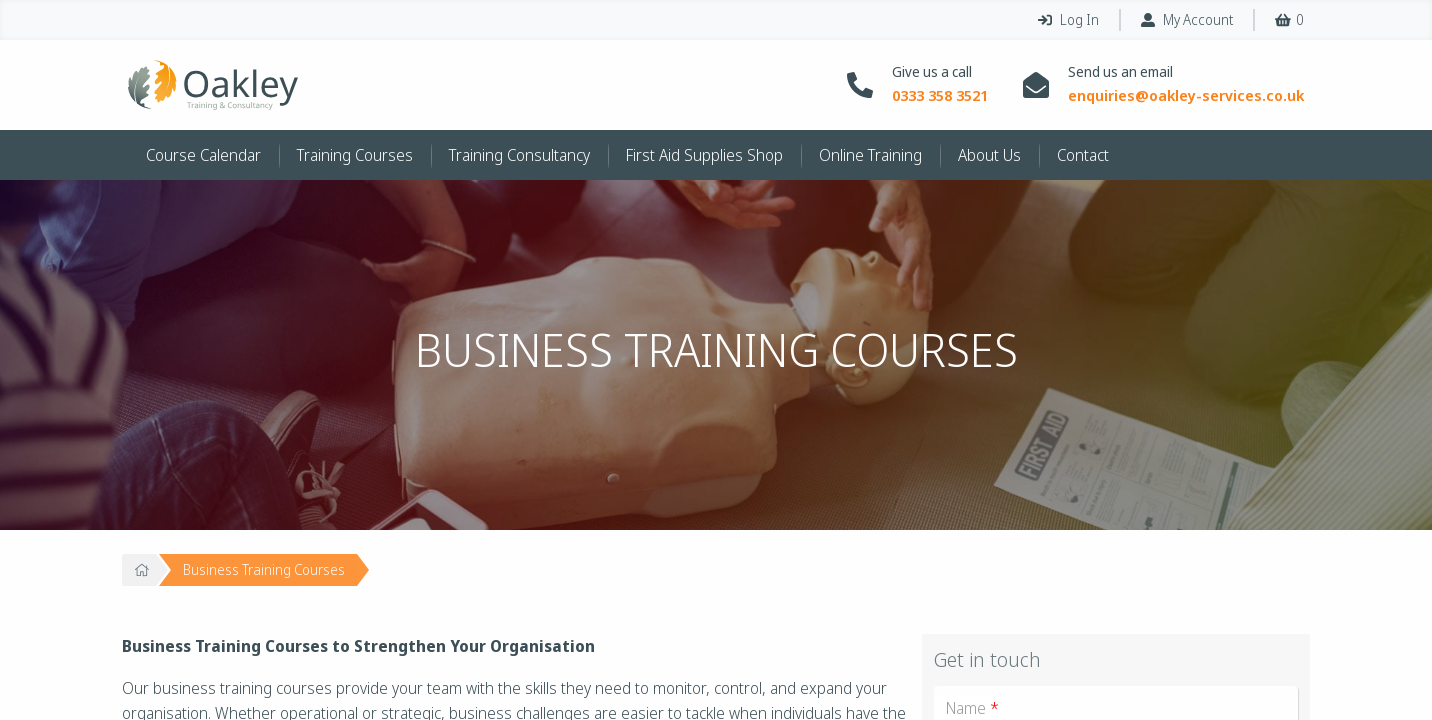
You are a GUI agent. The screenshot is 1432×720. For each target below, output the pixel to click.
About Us (989, 155)
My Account (1187, 19)
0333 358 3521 (940, 95)
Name (972, 708)
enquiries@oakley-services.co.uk (1186, 95)
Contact (1083, 155)
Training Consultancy (519, 155)
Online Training (870, 155)
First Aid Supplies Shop (704, 155)
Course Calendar (203, 155)
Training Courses (355, 155)
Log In (1068, 19)
